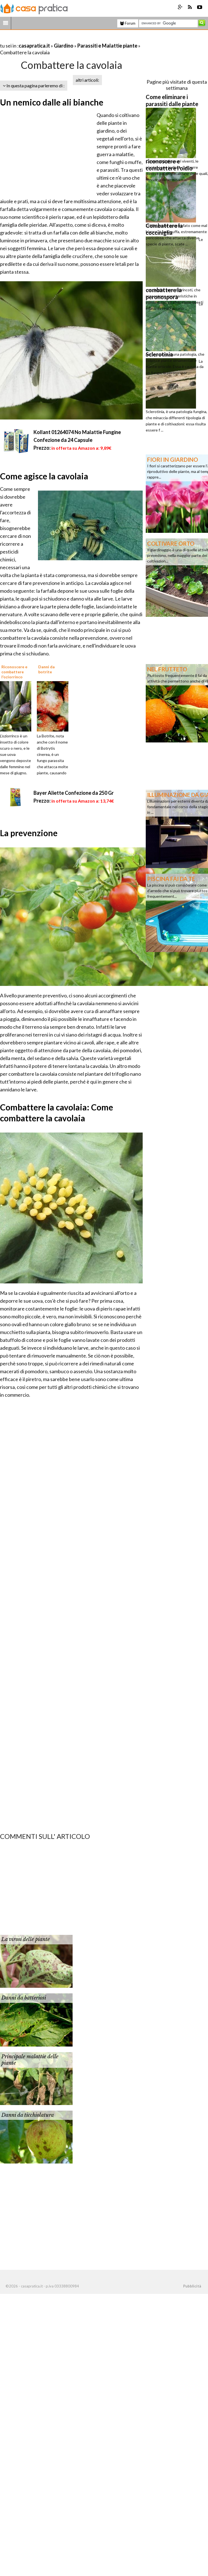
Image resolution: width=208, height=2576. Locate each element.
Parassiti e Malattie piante (107, 46)
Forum (127, 23)
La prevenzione (29, 833)
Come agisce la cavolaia (44, 476)
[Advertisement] (65, 39)
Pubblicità (192, 2286)
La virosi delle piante (25, 1939)
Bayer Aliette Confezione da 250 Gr (74, 793)
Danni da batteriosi (23, 1998)
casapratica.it (34, 46)
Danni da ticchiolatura (27, 2115)
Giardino (63, 46)
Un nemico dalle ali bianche (51, 102)
